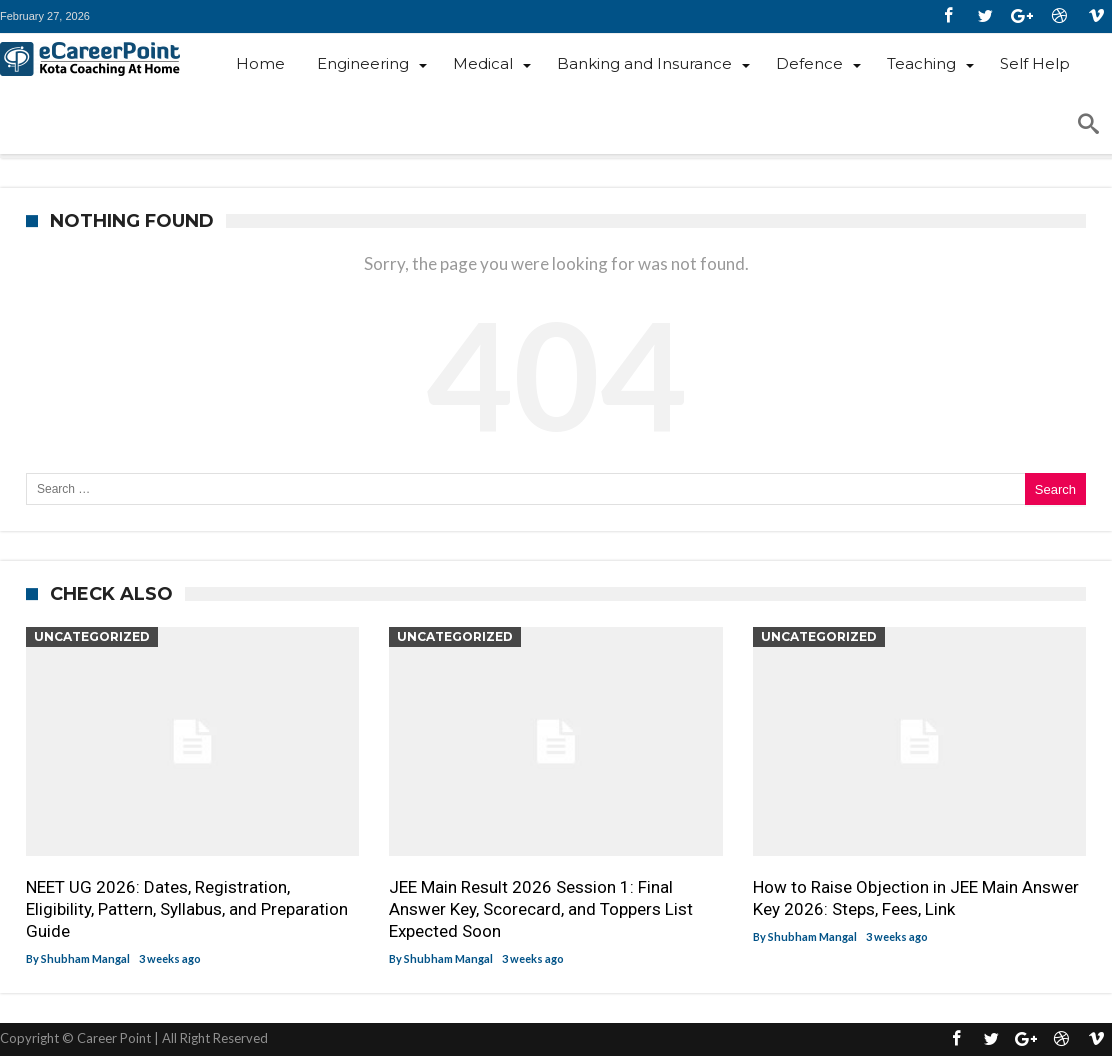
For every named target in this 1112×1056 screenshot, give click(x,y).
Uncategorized (92, 636)
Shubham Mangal (85, 958)
